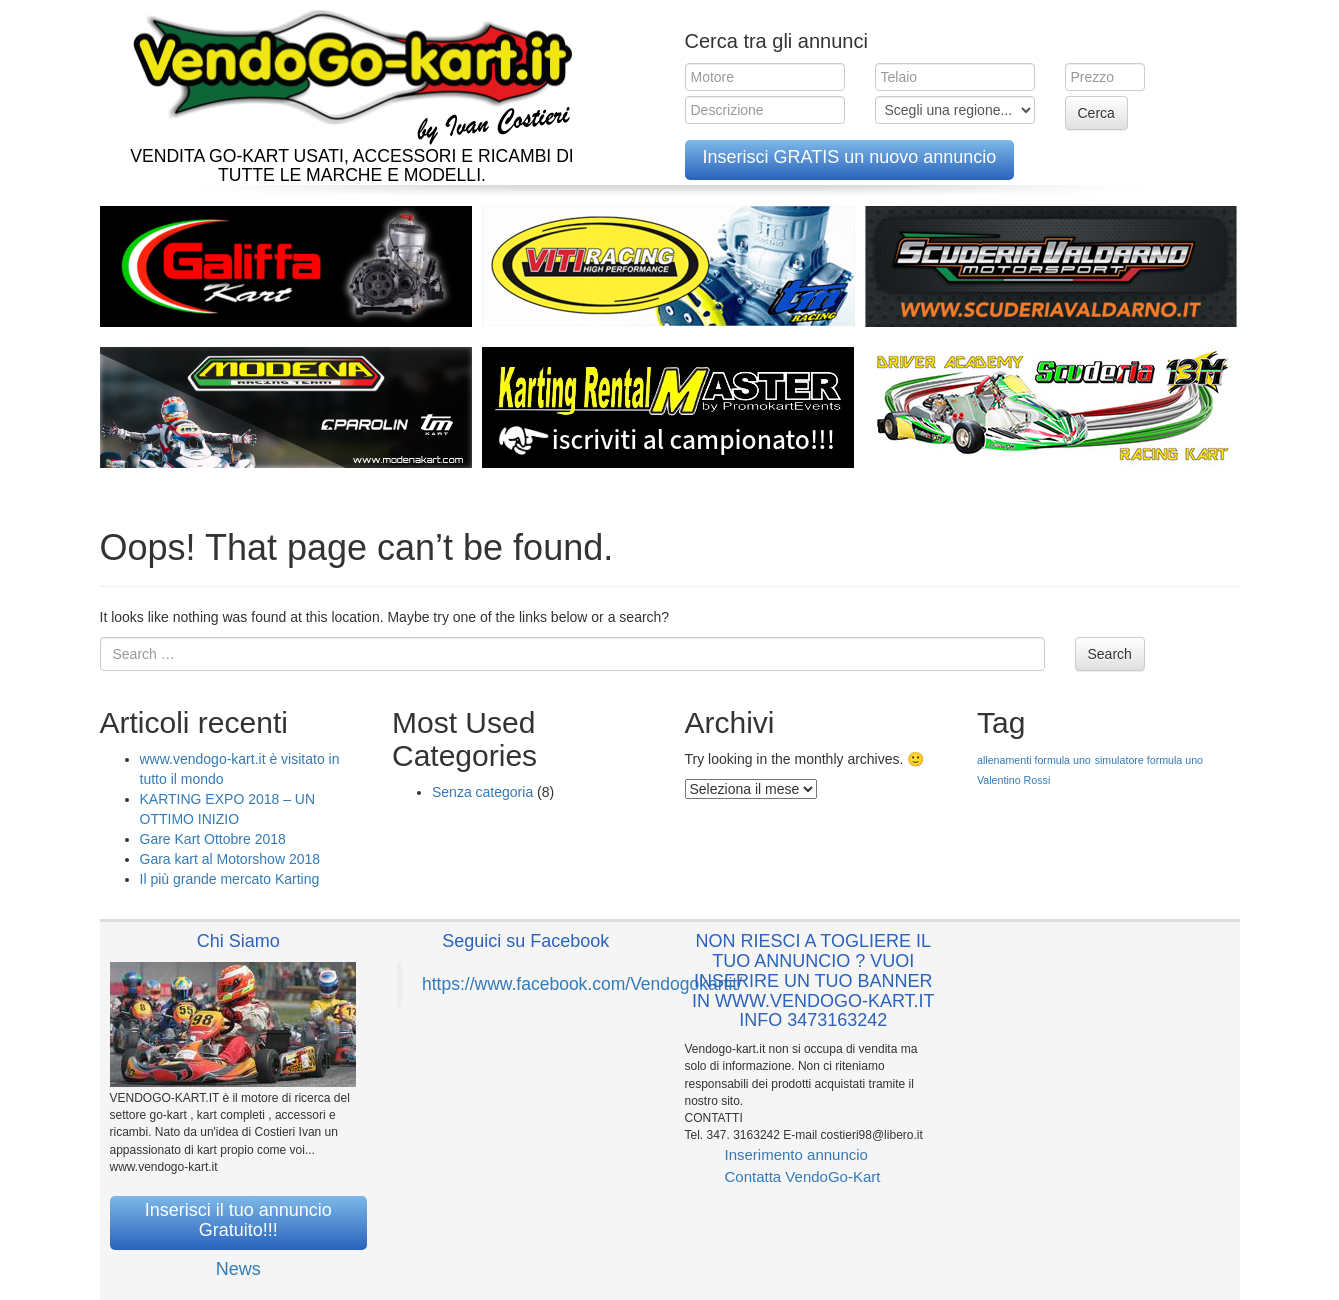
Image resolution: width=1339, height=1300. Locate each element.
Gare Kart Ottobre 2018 (213, 839)
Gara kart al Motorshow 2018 (230, 859)
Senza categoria (482, 792)
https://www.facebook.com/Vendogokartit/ (582, 984)
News (238, 1269)
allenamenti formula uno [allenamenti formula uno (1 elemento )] (1034, 760)
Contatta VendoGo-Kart (803, 1176)
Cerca (1096, 113)
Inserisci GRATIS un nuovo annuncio (850, 157)
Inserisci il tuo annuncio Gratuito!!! (238, 1220)
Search (1110, 654)
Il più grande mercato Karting (230, 879)
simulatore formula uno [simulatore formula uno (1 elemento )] (1149, 760)
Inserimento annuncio (796, 1154)
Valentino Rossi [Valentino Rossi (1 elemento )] (1013, 780)
